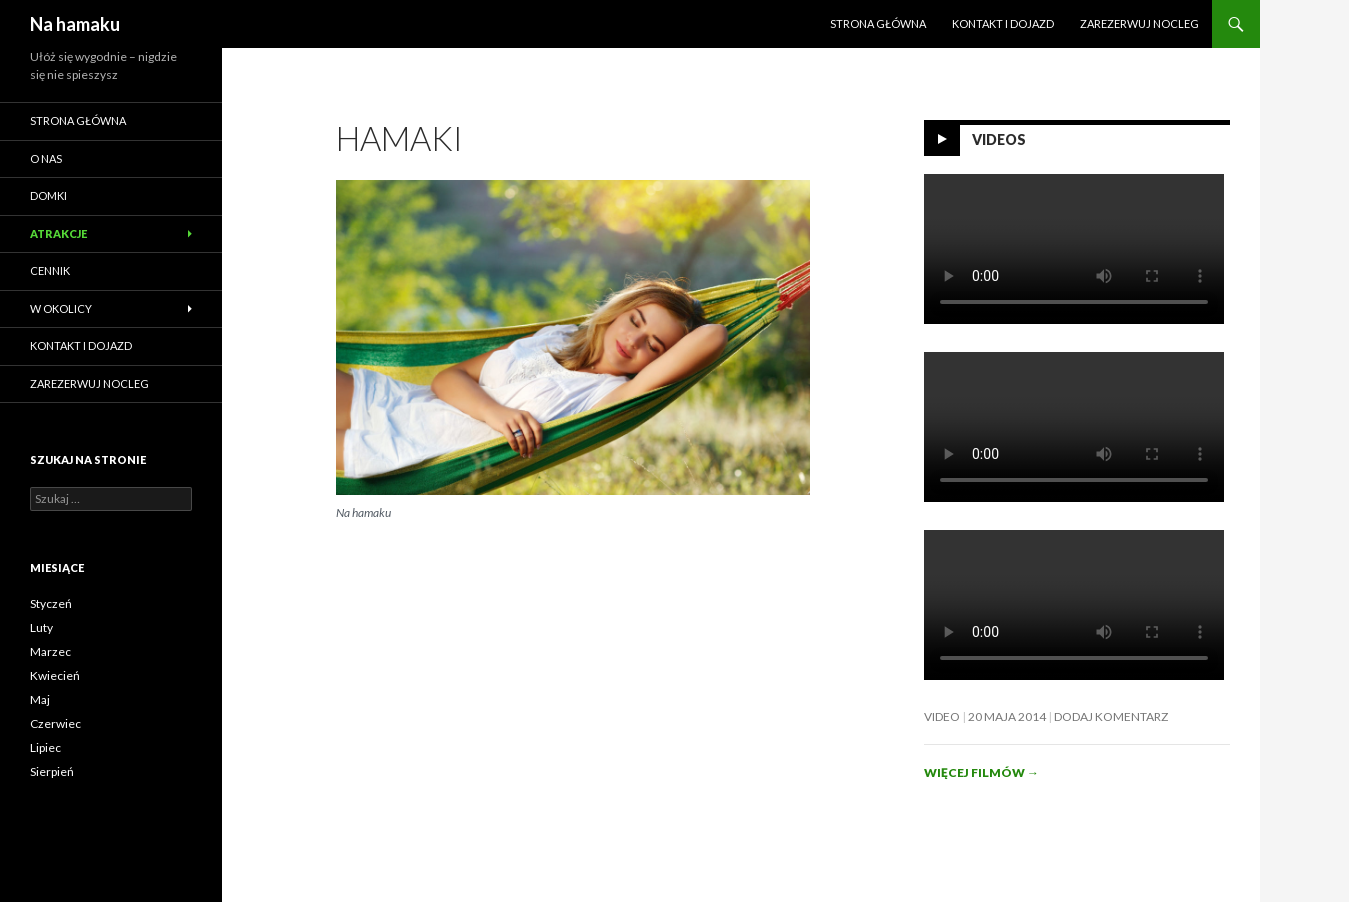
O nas (46, 158)
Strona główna (878, 23)
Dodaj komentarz (1111, 716)
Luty (41, 627)
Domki (48, 195)
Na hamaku (75, 24)
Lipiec (45, 747)
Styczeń (51, 603)
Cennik (50, 270)
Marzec (50, 651)
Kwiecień (55, 675)
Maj (40, 699)
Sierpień (52, 771)
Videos (999, 139)
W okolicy (61, 308)
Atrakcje (58, 233)
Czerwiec (55, 723)
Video (942, 716)
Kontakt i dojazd (1003, 23)
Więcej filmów (981, 772)
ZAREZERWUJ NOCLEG (1139, 23)
